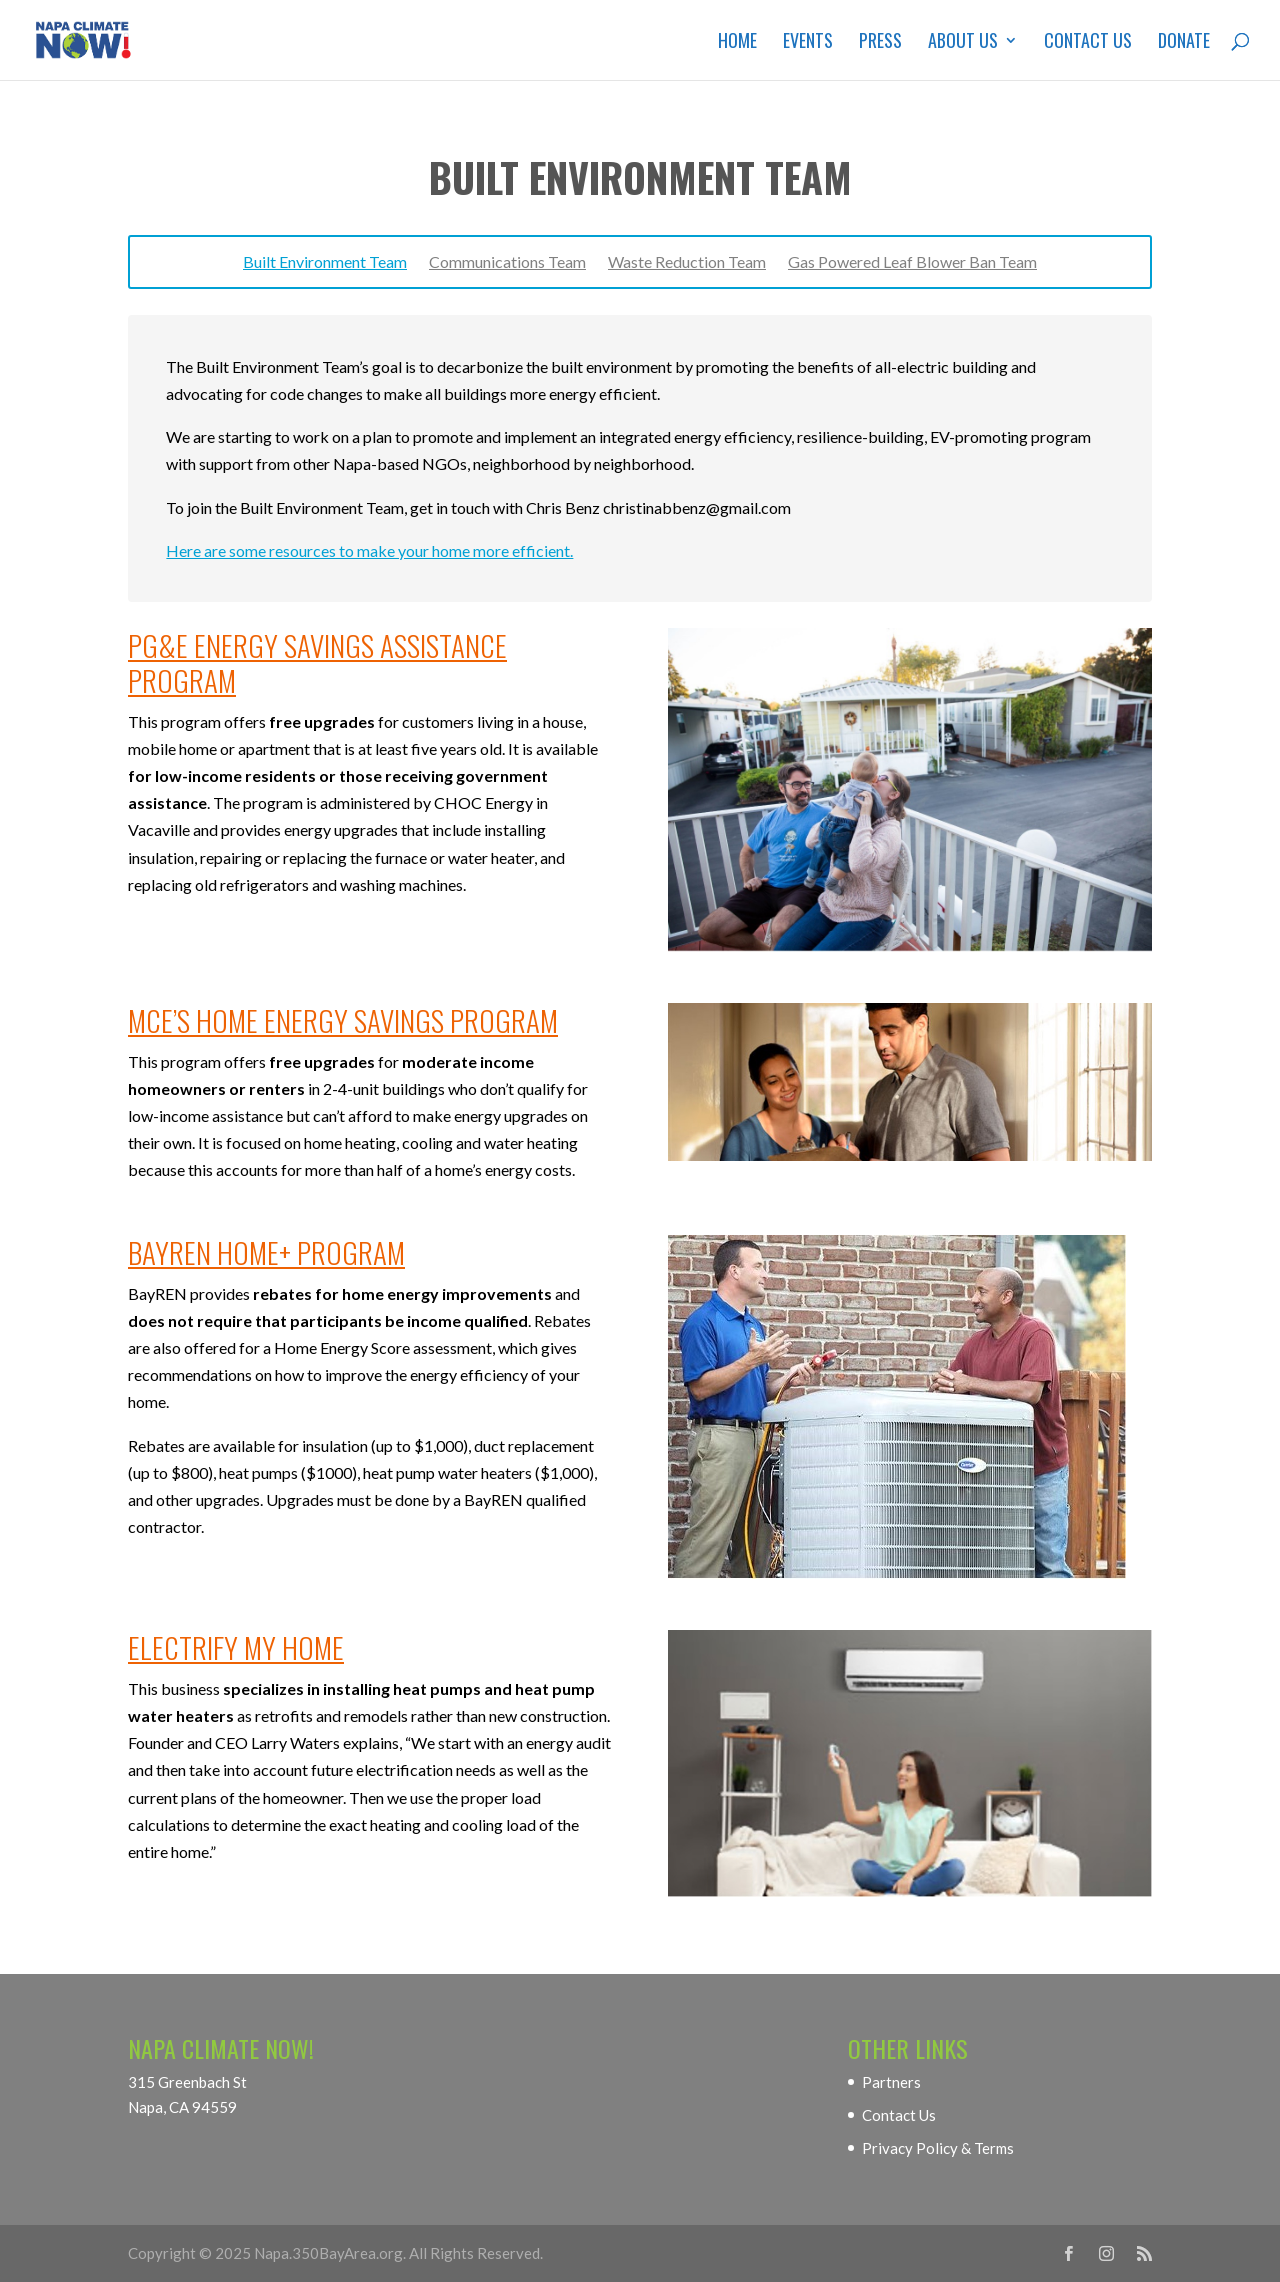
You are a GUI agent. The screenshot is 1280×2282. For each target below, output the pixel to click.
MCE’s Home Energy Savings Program (343, 1019)
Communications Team (507, 263)
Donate (1184, 43)
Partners (891, 2082)
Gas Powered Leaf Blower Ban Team (912, 263)
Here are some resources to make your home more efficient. (369, 550)
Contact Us (1088, 43)
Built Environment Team (325, 263)
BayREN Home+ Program (266, 1251)
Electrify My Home (236, 1646)
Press (880, 43)
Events (808, 43)
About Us (963, 43)
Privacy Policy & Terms (938, 2148)
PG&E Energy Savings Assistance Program (317, 662)
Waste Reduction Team (687, 263)
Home (737, 43)
